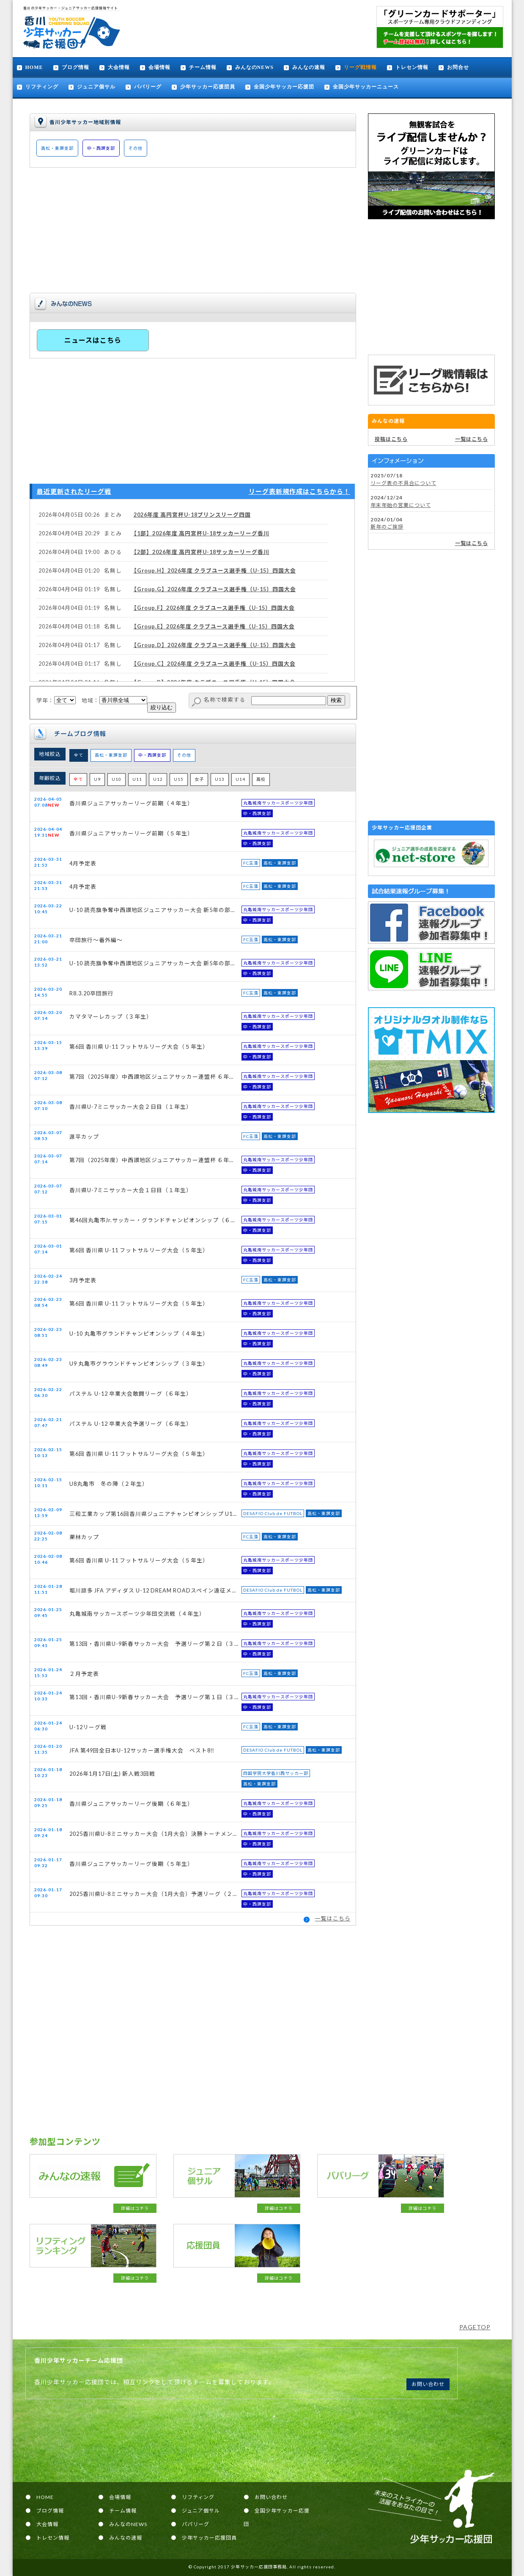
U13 (220, 779)
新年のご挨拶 (386, 526)
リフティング (41, 87)
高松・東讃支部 (57, 148)
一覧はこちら (333, 1918)
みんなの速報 (308, 67)
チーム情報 (203, 67)
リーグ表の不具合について (403, 483)
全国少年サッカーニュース (366, 87)
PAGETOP (475, 2327)
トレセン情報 (411, 67)
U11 (137, 779)
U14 (240, 779)
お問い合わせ (428, 2384)
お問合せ (458, 67)
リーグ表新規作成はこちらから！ (299, 491)
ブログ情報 (75, 67)
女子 (199, 779)
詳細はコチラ (135, 2208)
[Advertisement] (431, 287)
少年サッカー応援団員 (207, 87)
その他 (136, 148)
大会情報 (119, 67)
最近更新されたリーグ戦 (74, 491)
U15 (179, 779)
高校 (261, 779)
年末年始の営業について (400, 505)
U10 (116, 779)
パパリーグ (148, 87)
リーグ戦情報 (360, 67)
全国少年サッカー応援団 (284, 87)
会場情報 (159, 67)
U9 (97, 779)
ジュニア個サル (96, 87)
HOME (34, 67)
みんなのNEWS (254, 67)
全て (78, 755)
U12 (158, 779)
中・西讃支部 (101, 148)
